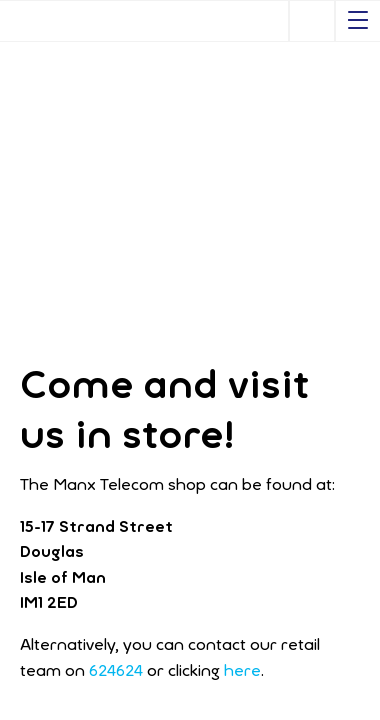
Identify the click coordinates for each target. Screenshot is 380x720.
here (242, 670)
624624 (116, 670)
